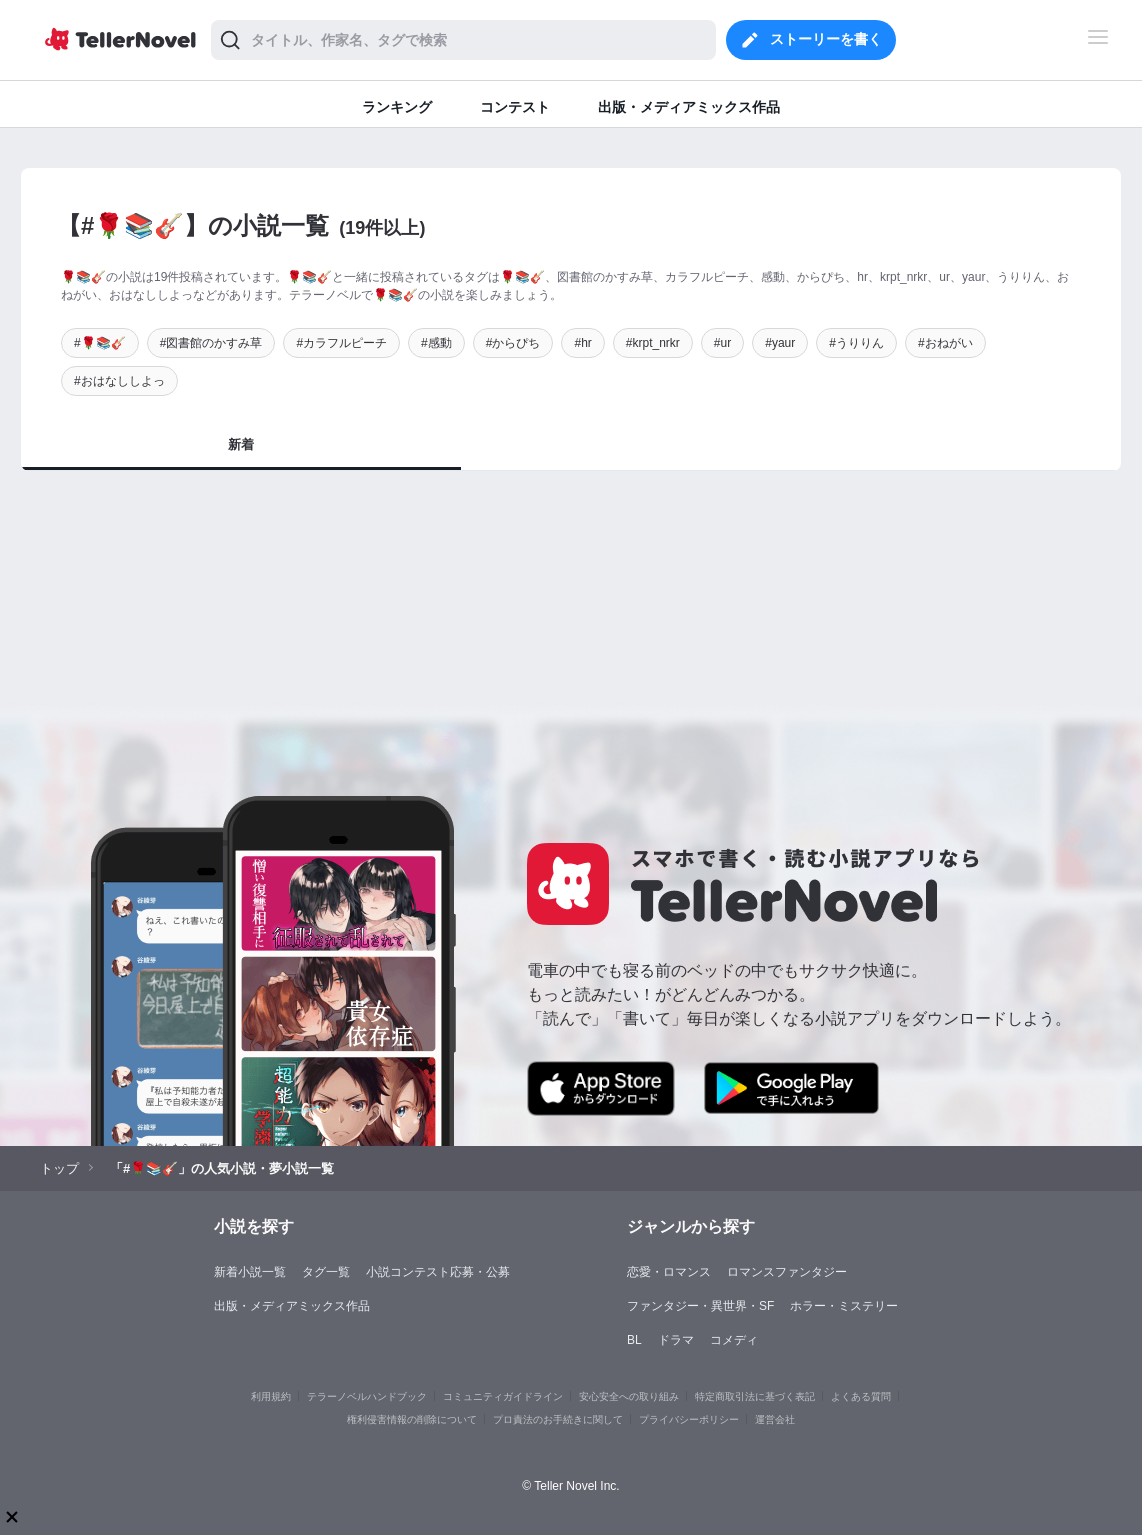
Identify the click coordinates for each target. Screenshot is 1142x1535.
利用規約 (271, 1396)
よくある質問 (861, 1396)
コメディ (734, 1340)
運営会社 (775, 1419)
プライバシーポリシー (689, 1419)
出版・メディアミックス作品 (292, 1306)
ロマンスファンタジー (787, 1272)
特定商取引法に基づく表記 (755, 1396)
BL (634, 1340)
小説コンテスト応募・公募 (438, 1272)
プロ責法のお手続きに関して (558, 1419)
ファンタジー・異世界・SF (700, 1306)
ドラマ (676, 1340)
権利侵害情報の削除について (412, 1419)
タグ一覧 (326, 1272)
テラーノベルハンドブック (367, 1396)
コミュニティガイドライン (503, 1396)
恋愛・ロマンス (669, 1272)
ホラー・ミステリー (844, 1306)
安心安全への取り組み (629, 1396)
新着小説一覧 (250, 1272)
